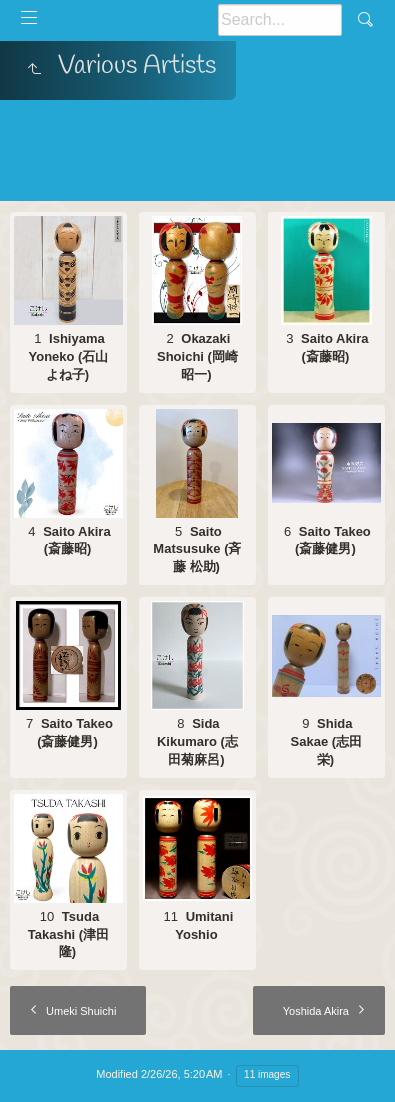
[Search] (280, 20)
